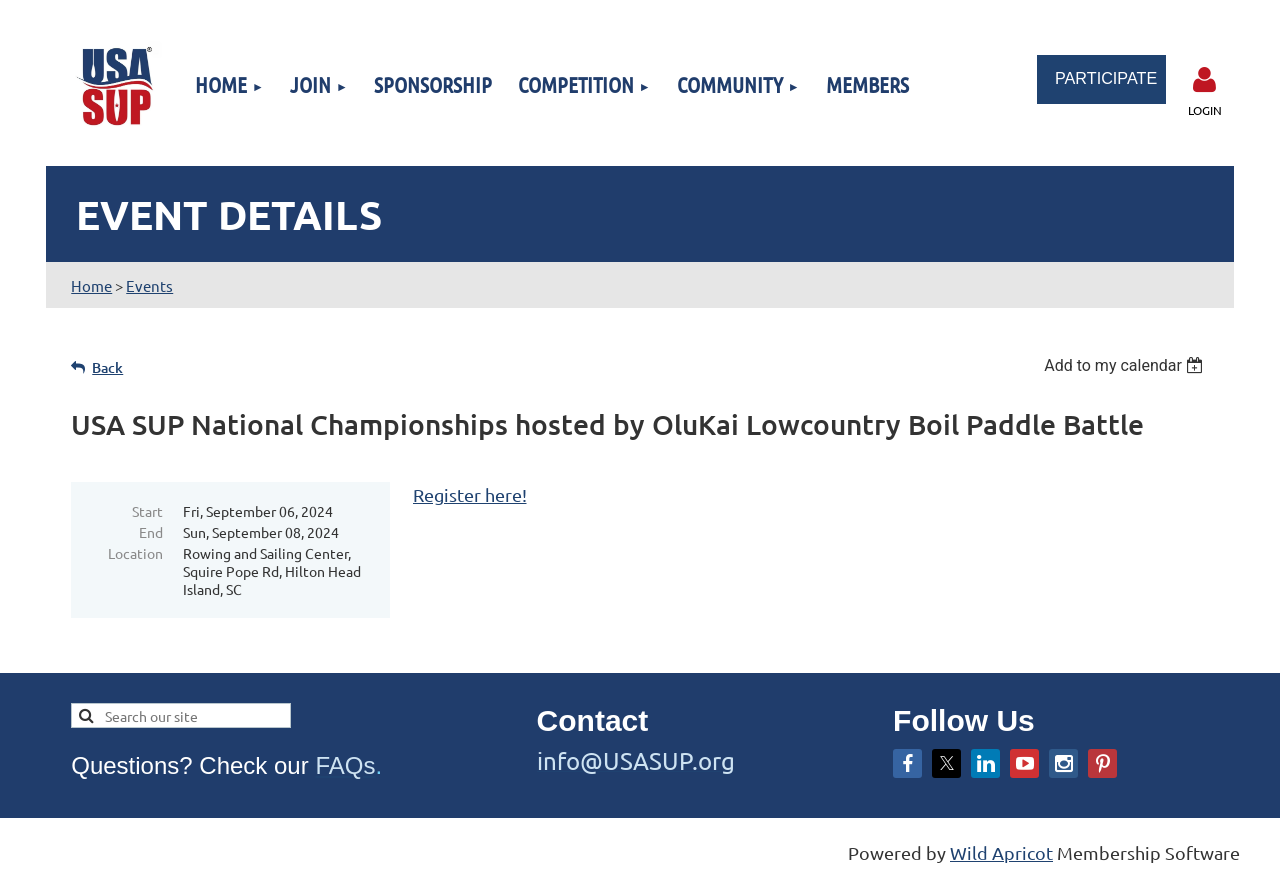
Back (107, 367)
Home (91, 285)
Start (147, 511)
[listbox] (1126, 365)
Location (135, 553)
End (151, 532)
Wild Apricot (1001, 852)
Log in (1205, 80)
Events (149, 285)
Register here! (470, 494)
